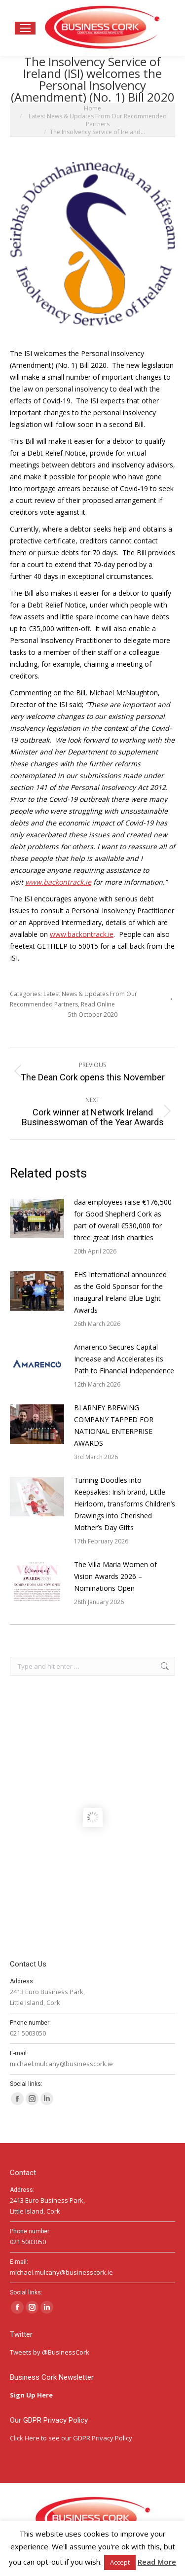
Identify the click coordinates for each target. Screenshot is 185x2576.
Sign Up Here (32, 2395)
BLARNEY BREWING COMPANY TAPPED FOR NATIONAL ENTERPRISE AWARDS (113, 1425)
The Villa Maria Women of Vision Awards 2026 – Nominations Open (115, 1576)
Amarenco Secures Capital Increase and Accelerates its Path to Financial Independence (124, 1358)
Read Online (98, 1004)
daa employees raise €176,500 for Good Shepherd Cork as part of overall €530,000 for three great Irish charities (123, 1219)
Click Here (24, 2437)
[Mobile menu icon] (25, 28)
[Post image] (37, 1218)
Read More (157, 2562)
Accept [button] (120, 2562)
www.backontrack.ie (81, 934)
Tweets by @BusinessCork (49, 2352)
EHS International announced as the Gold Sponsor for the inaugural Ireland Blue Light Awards (120, 1292)
